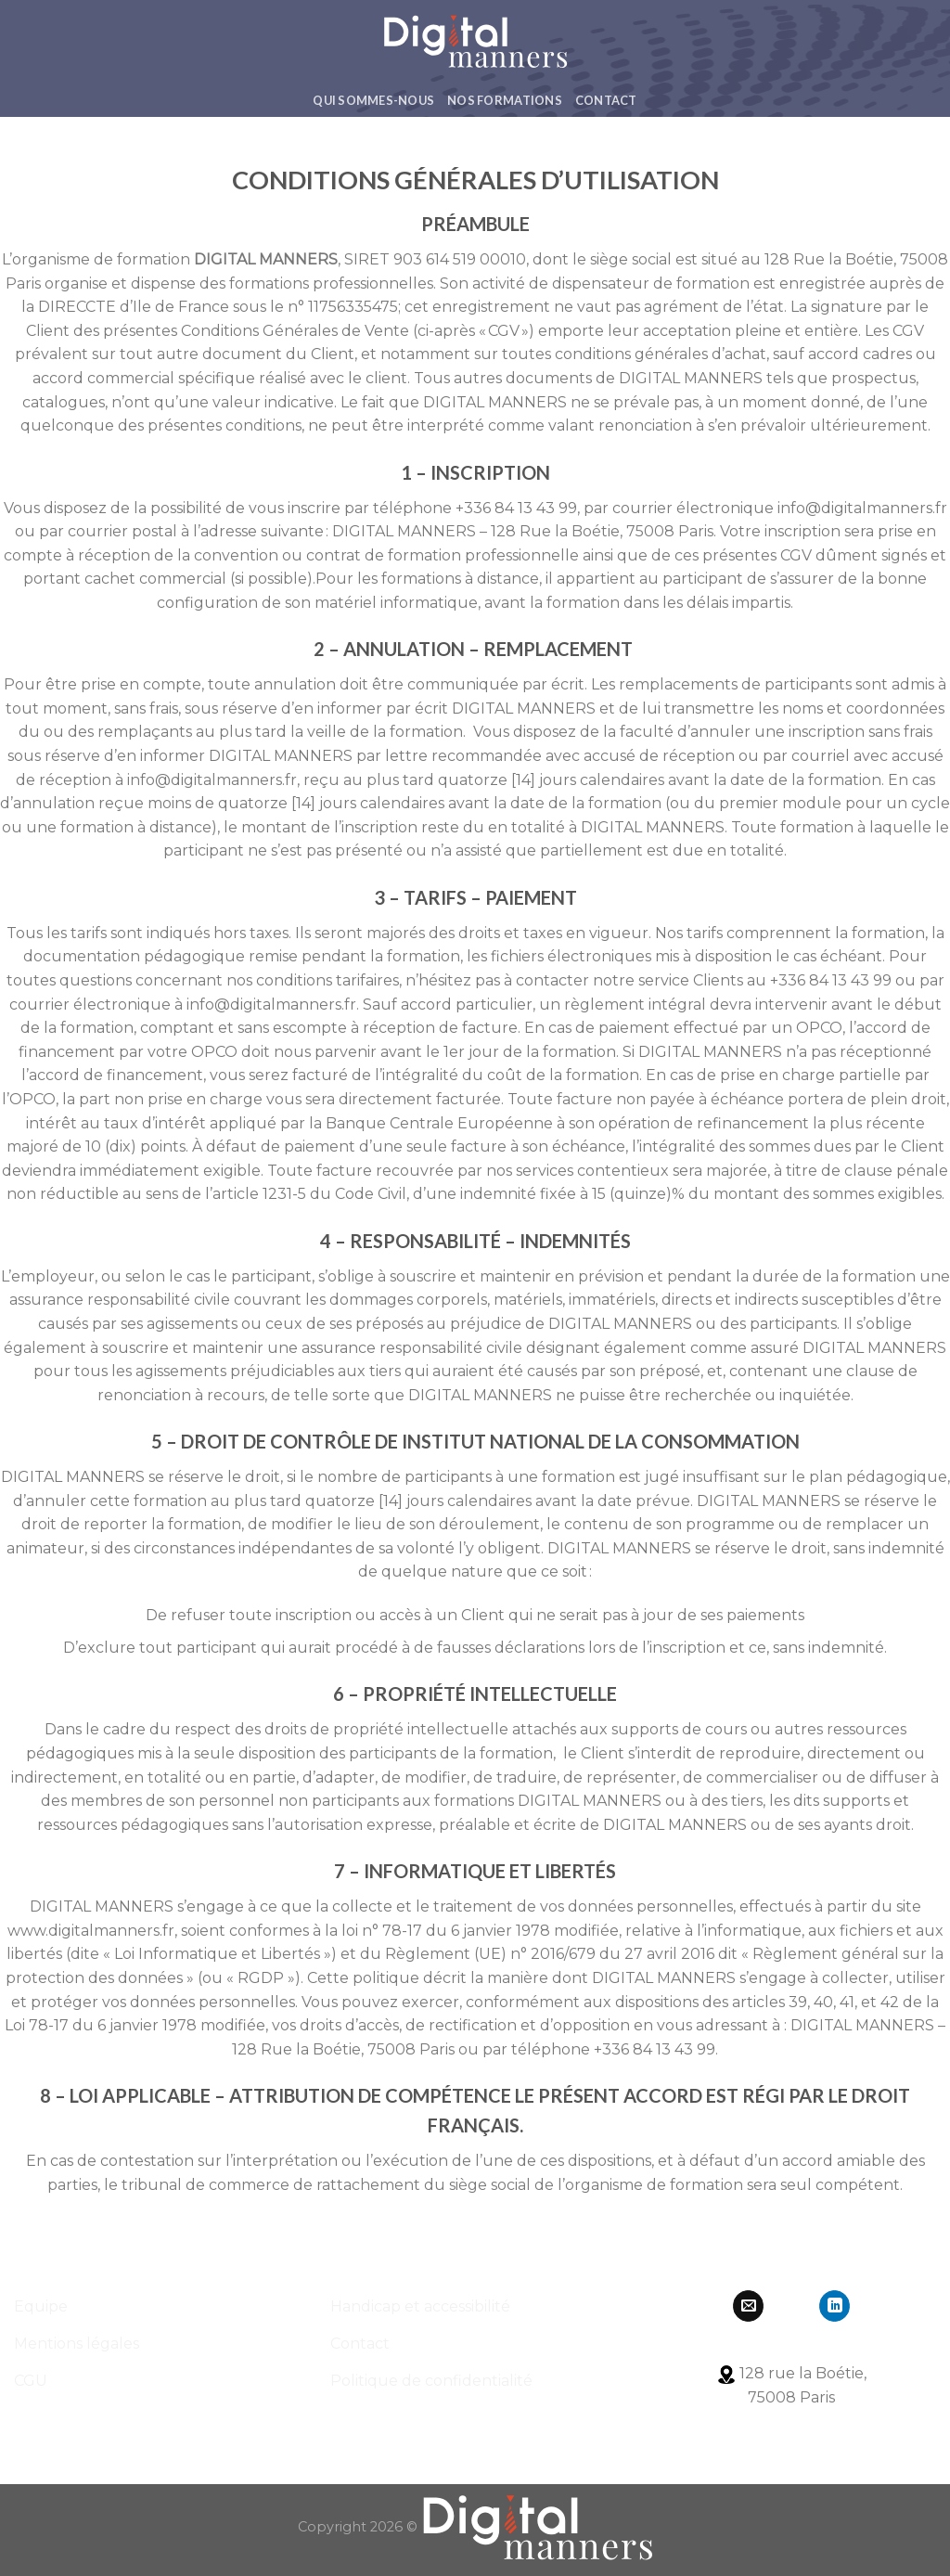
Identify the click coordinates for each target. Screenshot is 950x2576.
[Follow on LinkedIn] (834, 2306)
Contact (606, 100)
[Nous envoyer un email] (748, 2306)
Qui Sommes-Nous (373, 100)
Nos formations (504, 100)
